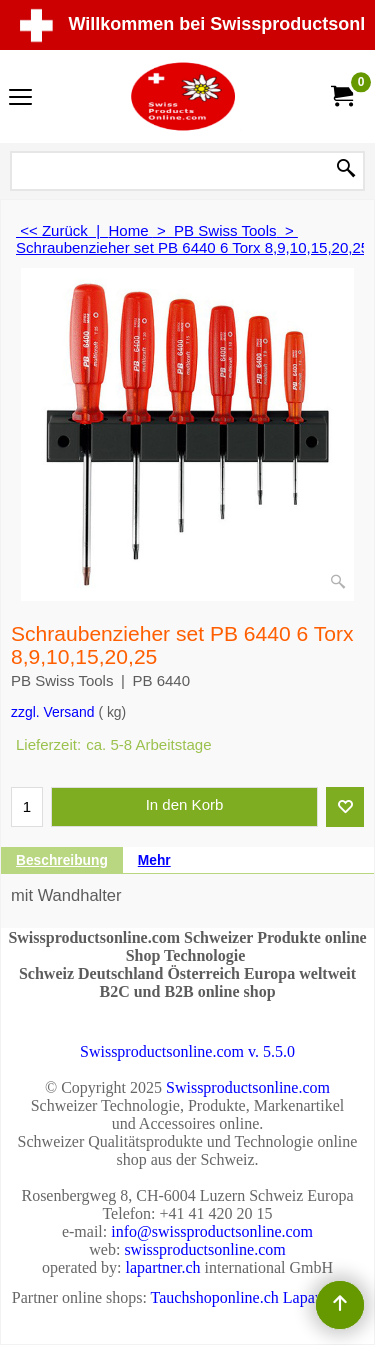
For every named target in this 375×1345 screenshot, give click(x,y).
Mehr (154, 860)
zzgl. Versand (53, 712)
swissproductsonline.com (204, 1249)
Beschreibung (62, 860)
